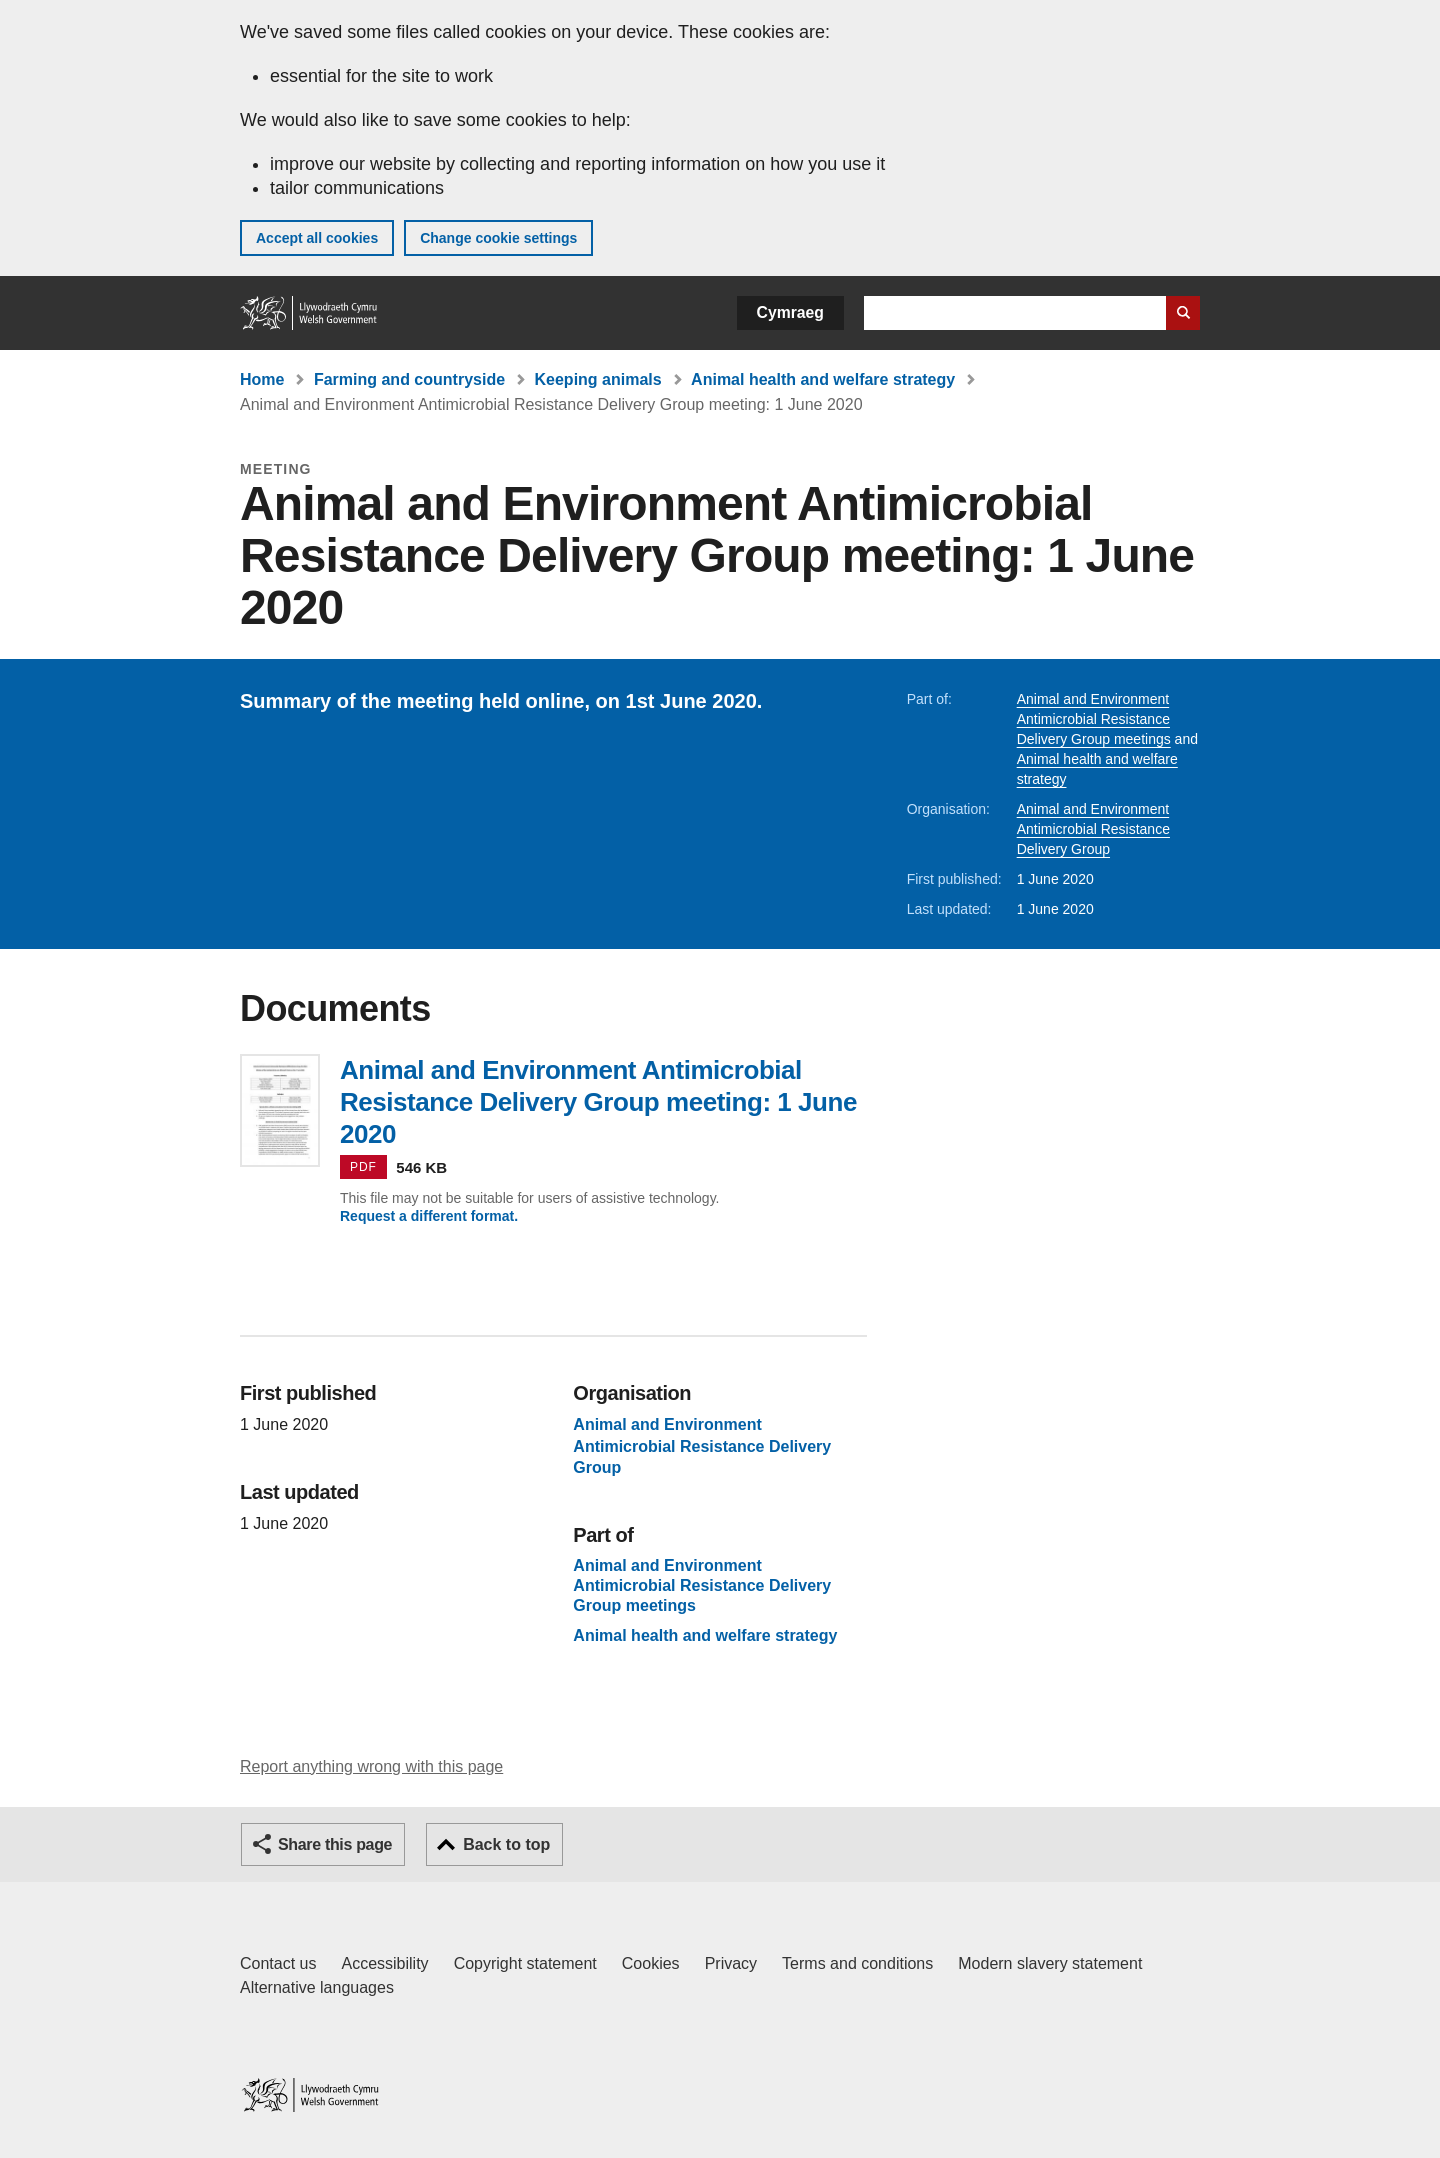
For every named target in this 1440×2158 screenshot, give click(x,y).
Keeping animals (598, 379)
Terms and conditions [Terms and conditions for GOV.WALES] (857, 1963)
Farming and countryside (409, 379)
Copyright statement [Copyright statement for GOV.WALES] (525, 1963)
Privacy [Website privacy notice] (731, 1963)
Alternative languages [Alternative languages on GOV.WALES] (317, 1987)
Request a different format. (429, 1216)
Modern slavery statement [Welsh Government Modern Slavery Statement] (1050, 1963)
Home (262, 379)
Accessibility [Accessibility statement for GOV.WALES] (384, 1963)
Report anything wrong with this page (371, 1766)
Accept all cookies (317, 238)
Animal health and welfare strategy (823, 379)
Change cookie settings (498, 238)
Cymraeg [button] (790, 312)
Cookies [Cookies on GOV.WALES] (651, 1963)
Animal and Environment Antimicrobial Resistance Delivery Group (1093, 829)
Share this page (335, 1844)
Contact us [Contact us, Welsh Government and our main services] (278, 1963)
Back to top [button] (506, 1844)
